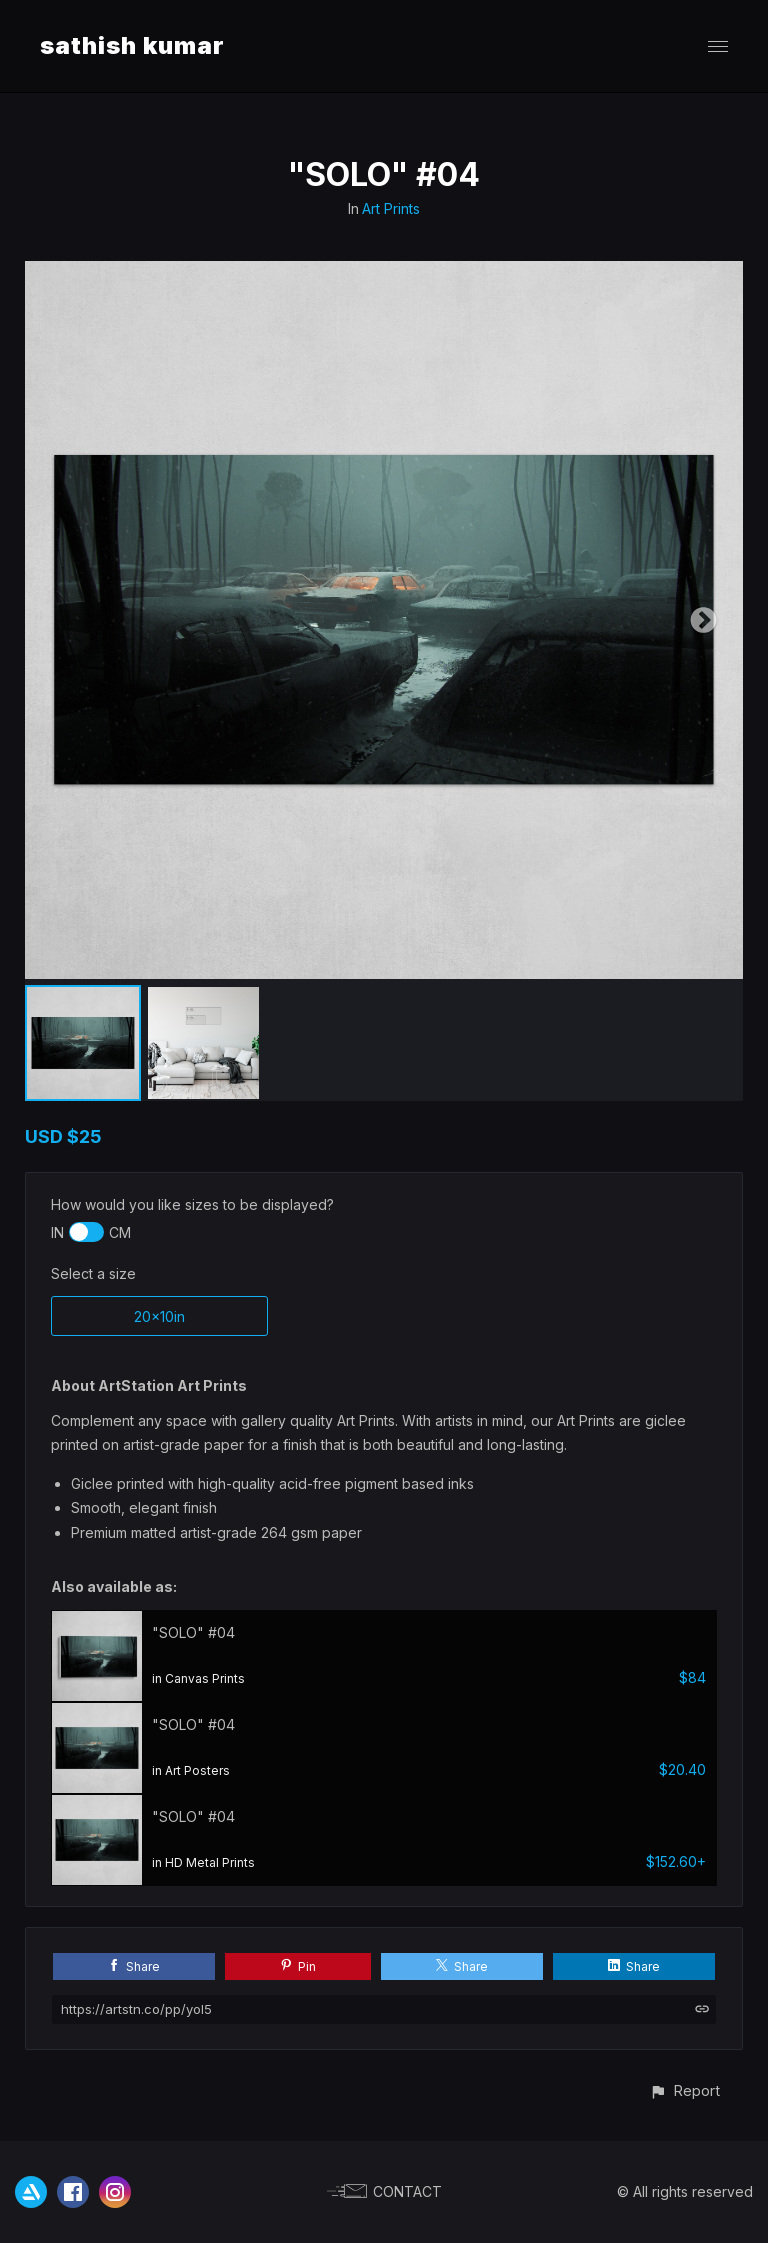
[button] (684, 2090)
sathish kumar (132, 45)
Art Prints (391, 208)
